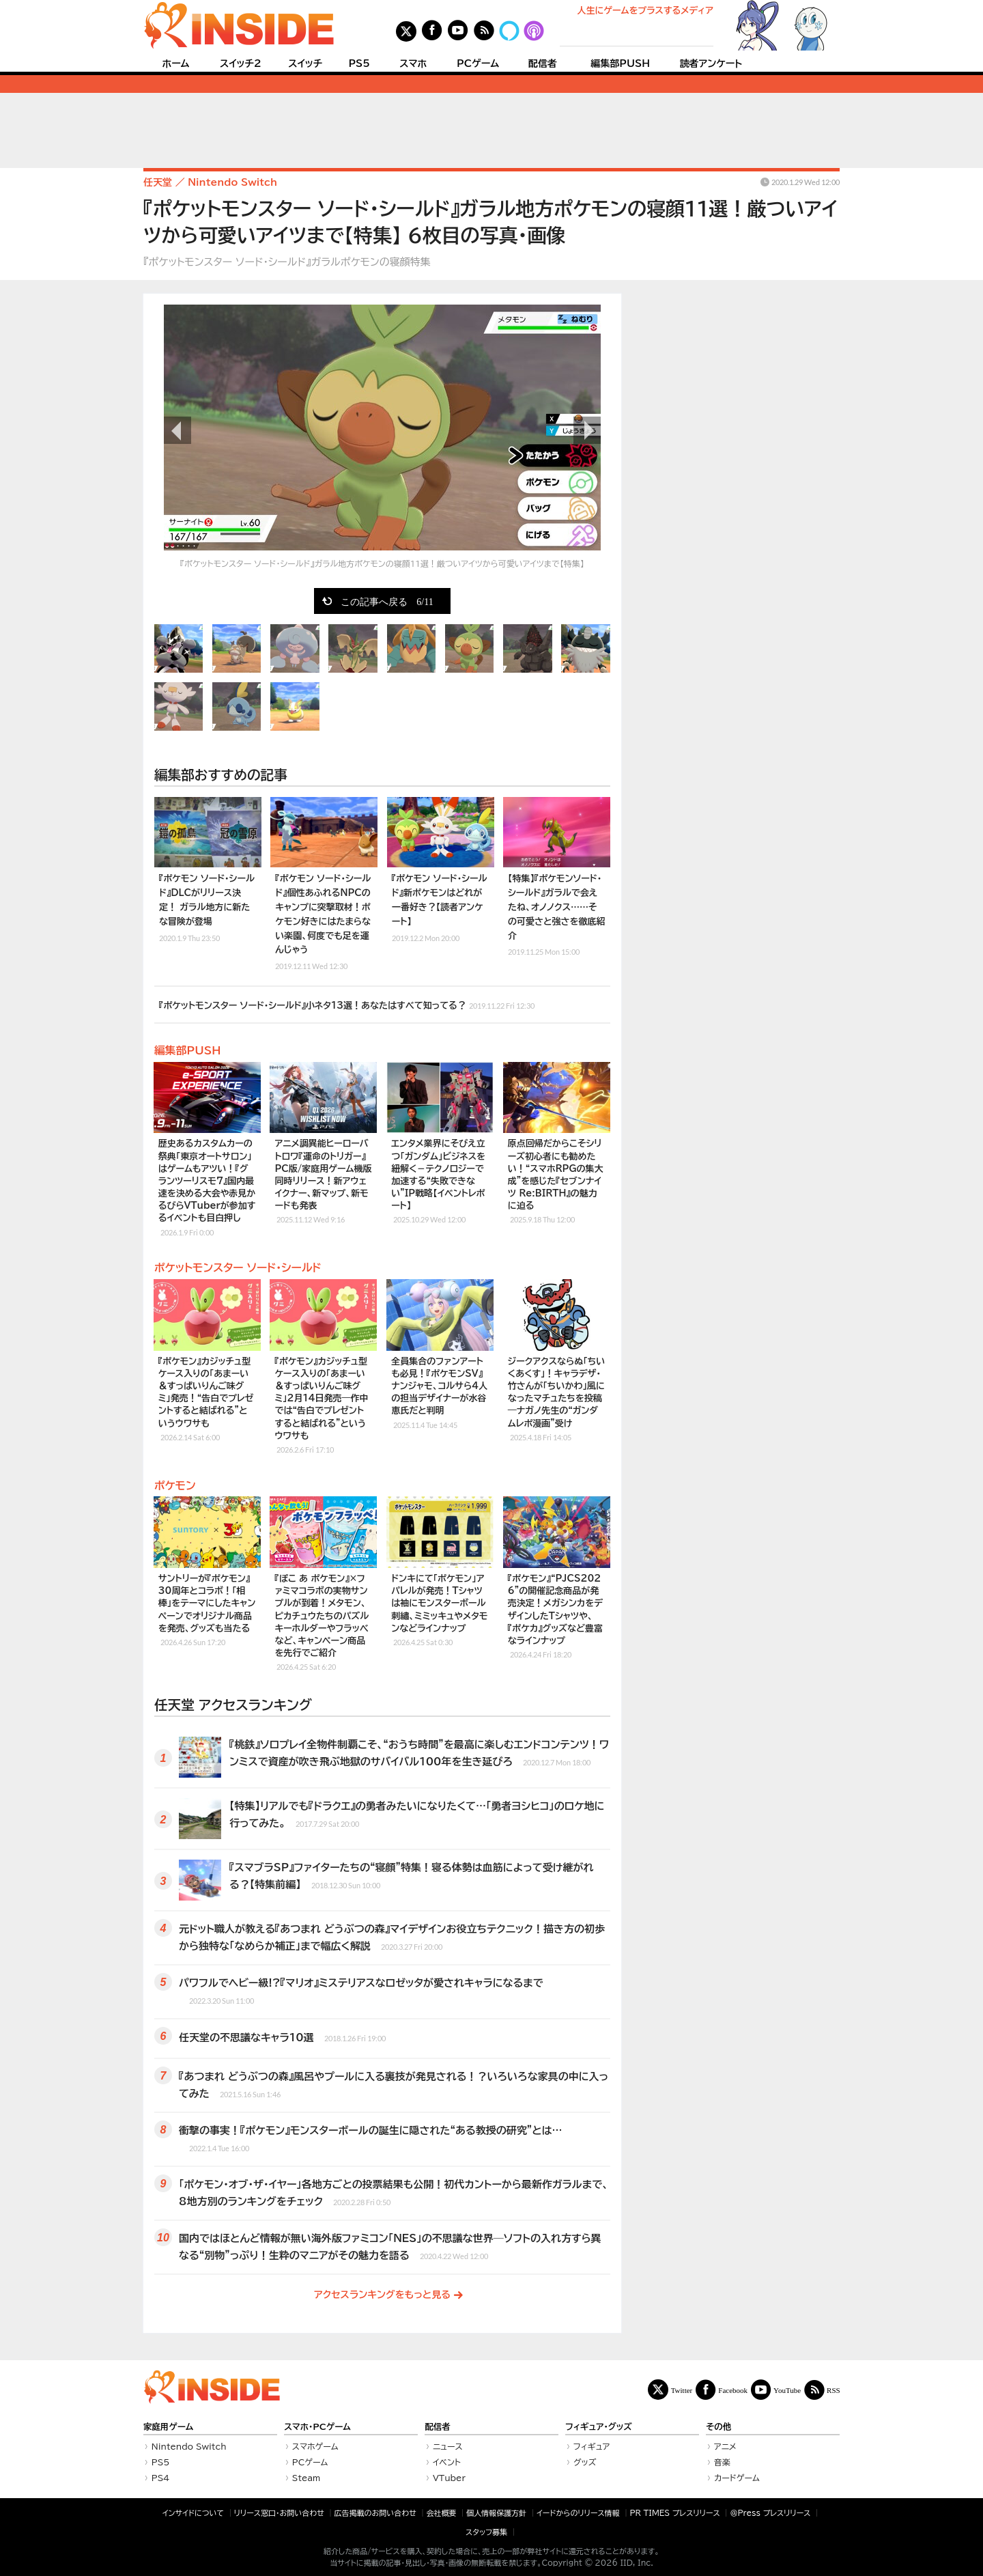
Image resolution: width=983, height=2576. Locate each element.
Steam (306, 2478)
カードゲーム (737, 2478)
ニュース (448, 2446)
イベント (447, 2462)
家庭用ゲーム (168, 2426)
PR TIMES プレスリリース (674, 2513)
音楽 (722, 2462)
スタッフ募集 (486, 2532)
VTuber (449, 2478)
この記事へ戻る (387, 601)
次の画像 (587, 430)
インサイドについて (193, 2513)
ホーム (175, 63)
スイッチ (305, 63)
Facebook (732, 2390)
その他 (718, 2426)
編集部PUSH (620, 63)
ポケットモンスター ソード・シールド (238, 1267)
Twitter (682, 2390)
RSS (833, 2390)
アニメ (725, 2446)
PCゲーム (478, 63)
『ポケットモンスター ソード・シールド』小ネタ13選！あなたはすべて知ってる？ (347, 1004)
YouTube (787, 2390)
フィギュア (591, 2446)
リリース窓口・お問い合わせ (279, 2513)
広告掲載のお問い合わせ (375, 2513)
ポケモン (175, 1485)
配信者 (542, 63)
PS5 (359, 63)
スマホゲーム (315, 2446)
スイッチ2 (240, 63)
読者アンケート (711, 63)
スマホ (413, 63)
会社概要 (442, 2513)
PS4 (161, 2478)
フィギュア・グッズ (598, 2426)
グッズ (585, 2462)
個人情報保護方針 (496, 2513)
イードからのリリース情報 (578, 2513)
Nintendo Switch (189, 2446)
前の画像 (177, 430)
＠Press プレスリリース (770, 2513)
